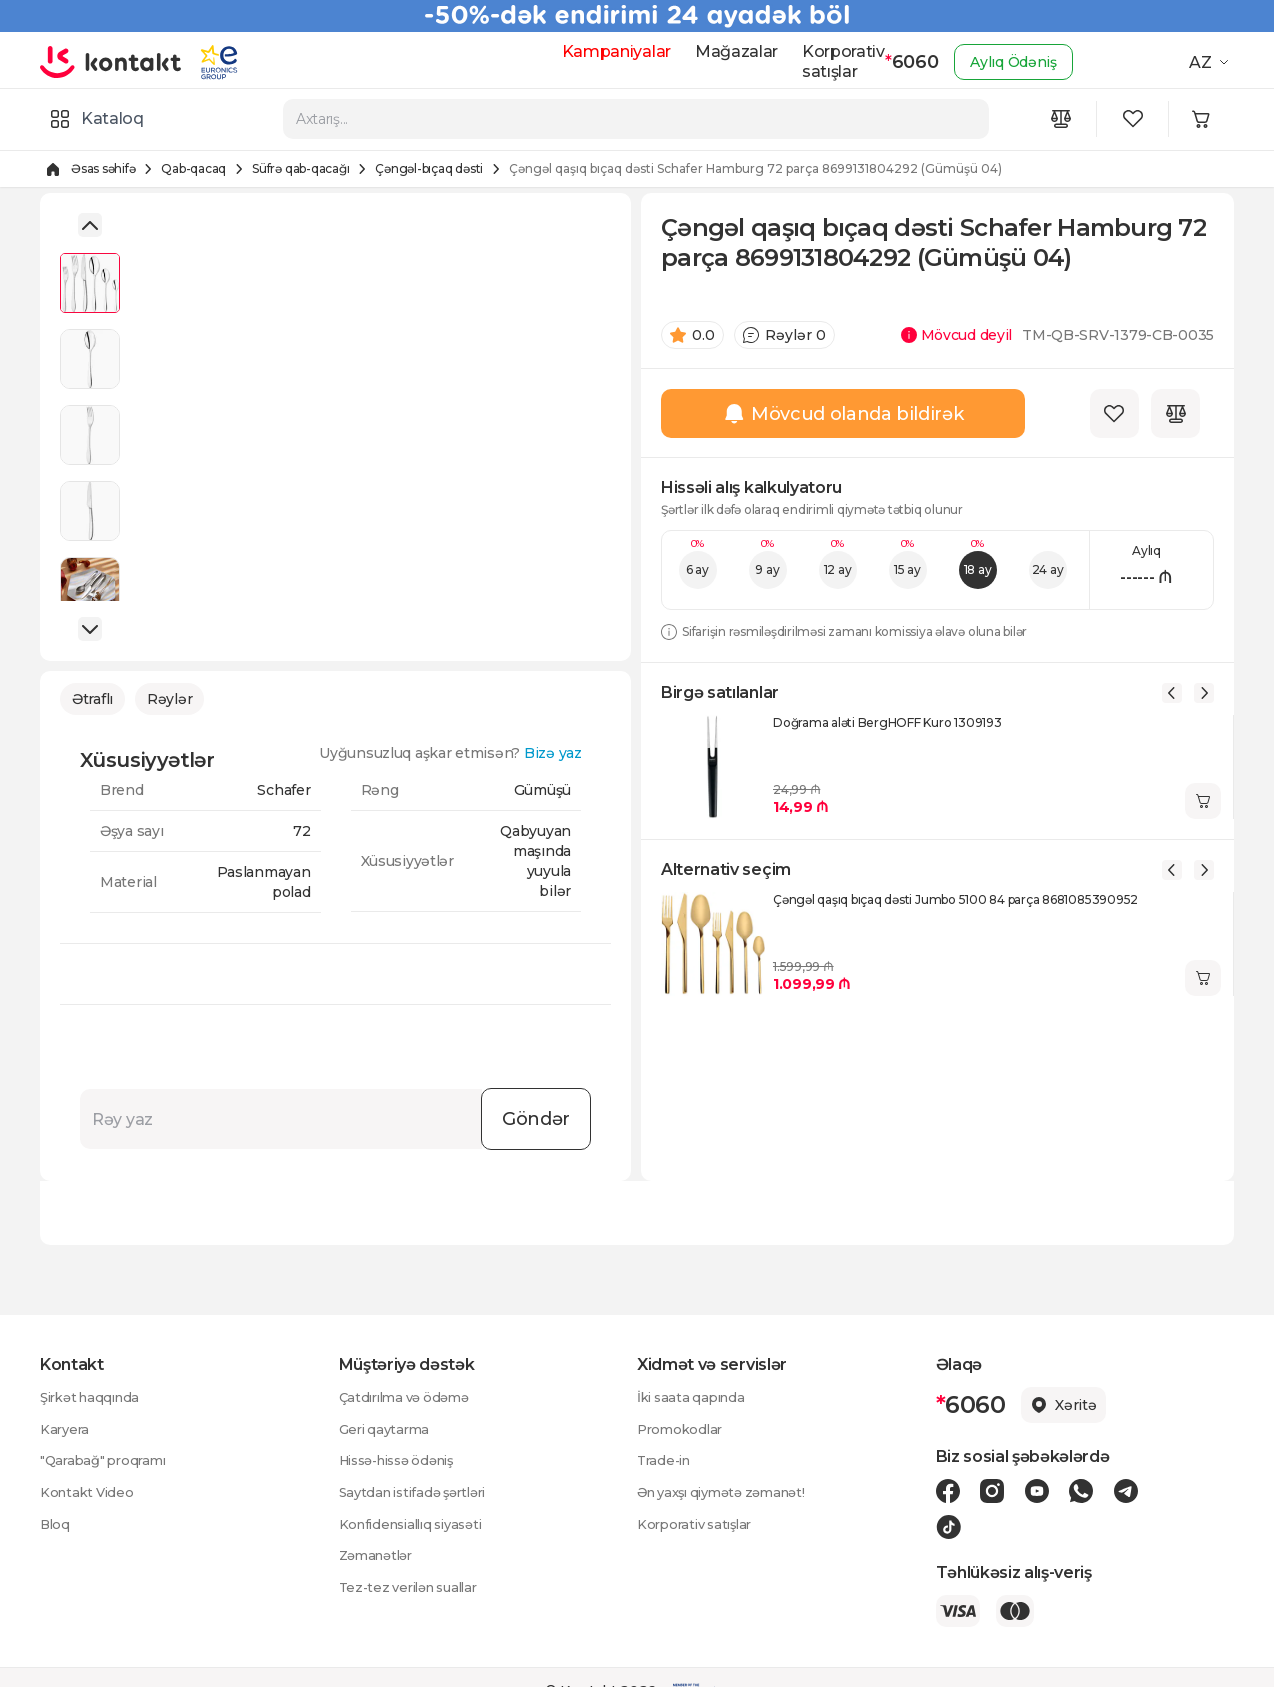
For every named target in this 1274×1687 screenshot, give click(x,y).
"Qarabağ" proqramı (107, 1461)
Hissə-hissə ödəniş (405, 1461)
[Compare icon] (1066, 118)
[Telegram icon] (1108, 1491)
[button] (90, 225)
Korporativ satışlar (824, 61)
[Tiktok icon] (1148, 1491)
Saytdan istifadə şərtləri (420, 1493)
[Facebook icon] (948, 1491)
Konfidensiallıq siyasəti (418, 1525)
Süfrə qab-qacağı (300, 166)
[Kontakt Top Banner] (637, 16)
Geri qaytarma (387, 1429)
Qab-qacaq (193, 166)
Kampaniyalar (596, 51)
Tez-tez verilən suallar (416, 1589)
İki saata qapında (695, 1397)
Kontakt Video (89, 1493)
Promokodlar (682, 1429)
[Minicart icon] (1210, 118)
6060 (895, 62)
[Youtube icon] (1028, 1491)
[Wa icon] (1068, 1491)
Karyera (66, 1429)
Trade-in (666, 1461)
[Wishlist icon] (1138, 118)
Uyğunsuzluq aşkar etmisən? (460, 758)
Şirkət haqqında (95, 1397)
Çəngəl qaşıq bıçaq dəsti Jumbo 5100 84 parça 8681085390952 (955, 906)
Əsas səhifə (103, 166)
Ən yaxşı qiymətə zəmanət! (730, 1493)
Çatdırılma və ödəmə (410, 1397)
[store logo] (117, 62)
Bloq (56, 1525)
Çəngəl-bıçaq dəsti (429, 166)
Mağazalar (717, 51)
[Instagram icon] (988, 1491)
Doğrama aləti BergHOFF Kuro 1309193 (887, 729)
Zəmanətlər (380, 1557)
